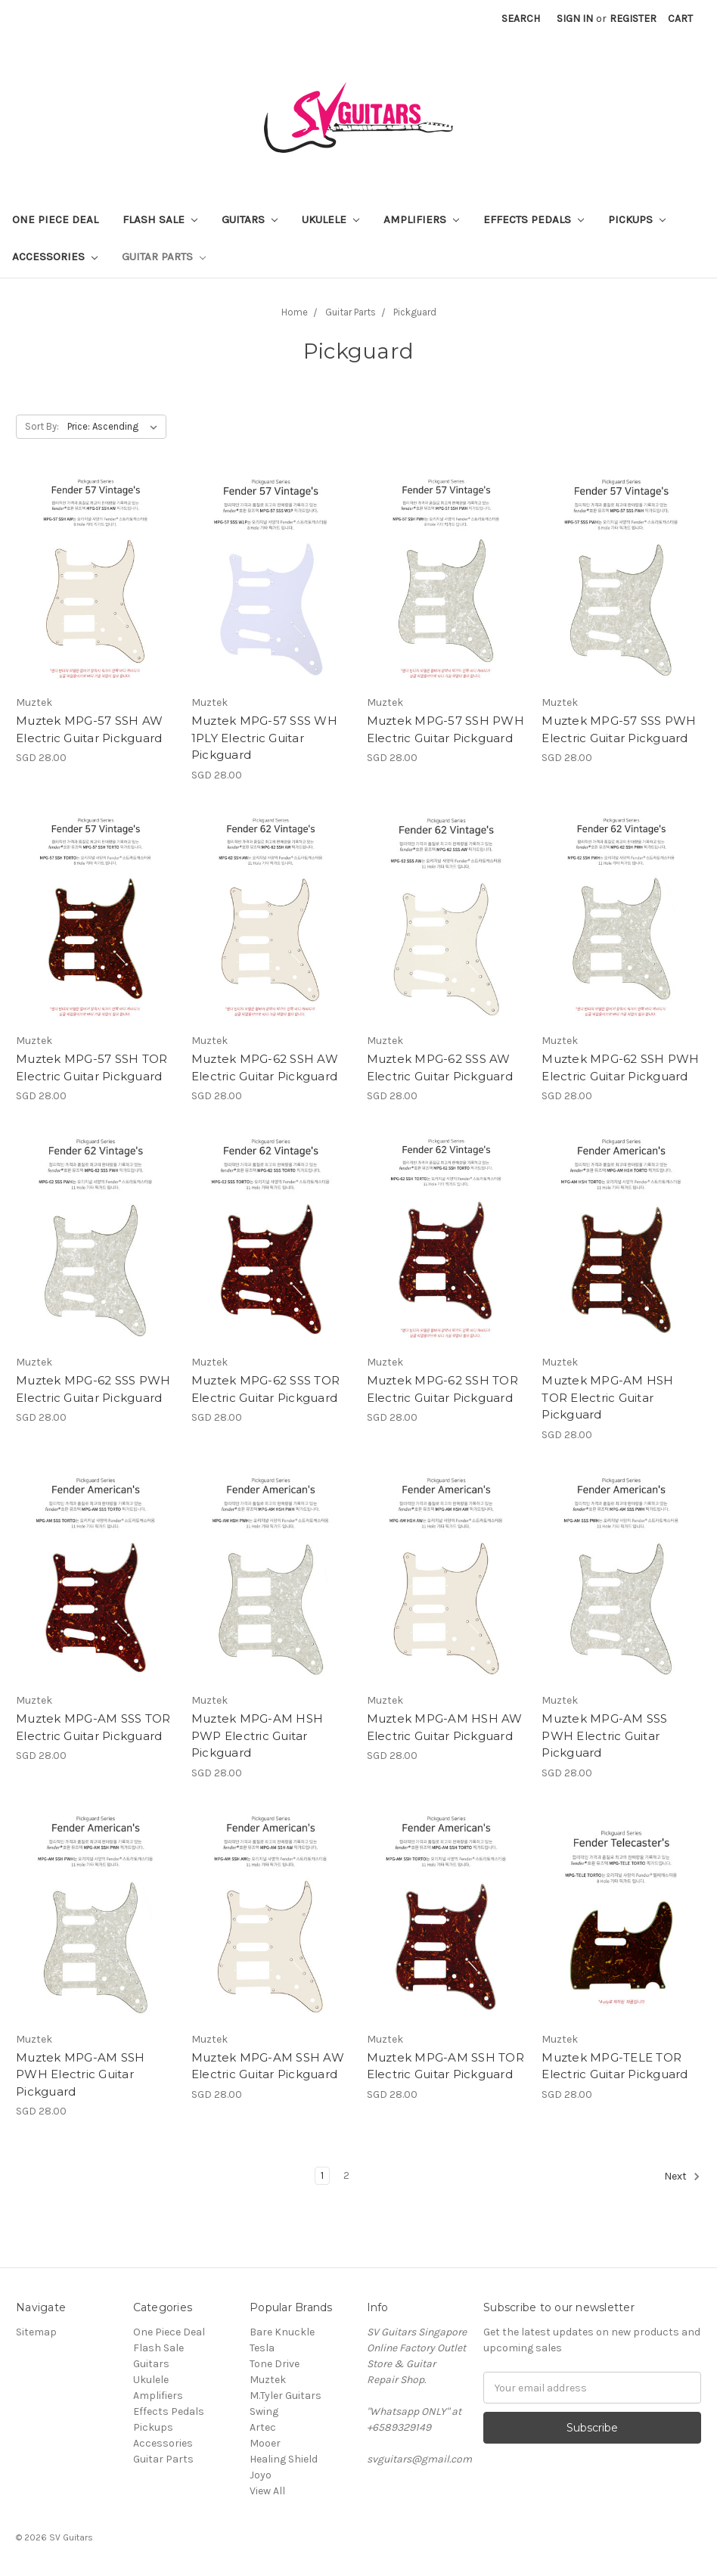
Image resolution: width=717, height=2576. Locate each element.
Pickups (637, 219)
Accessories (55, 256)
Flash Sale (160, 219)
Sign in (575, 18)
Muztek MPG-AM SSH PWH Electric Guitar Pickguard (80, 2074)
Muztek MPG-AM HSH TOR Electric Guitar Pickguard (607, 1397)
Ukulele (330, 219)
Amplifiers (421, 219)
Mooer (265, 2443)
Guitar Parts (164, 256)
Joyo (261, 2475)
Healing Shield (284, 2459)
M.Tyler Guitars (285, 2395)
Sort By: (42, 426)
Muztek (268, 2379)
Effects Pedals (533, 219)
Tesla (262, 2347)
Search (520, 18)
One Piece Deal (55, 219)
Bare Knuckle (282, 2332)
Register (633, 18)
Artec (263, 2427)
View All (267, 2490)
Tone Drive (275, 2363)
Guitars (250, 219)
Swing (264, 2411)
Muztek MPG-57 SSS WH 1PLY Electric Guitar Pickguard (264, 737)
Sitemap (36, 2332)
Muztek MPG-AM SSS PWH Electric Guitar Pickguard (604, 1735)
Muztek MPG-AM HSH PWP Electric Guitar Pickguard (257, 1735)
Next (682, 2176)
